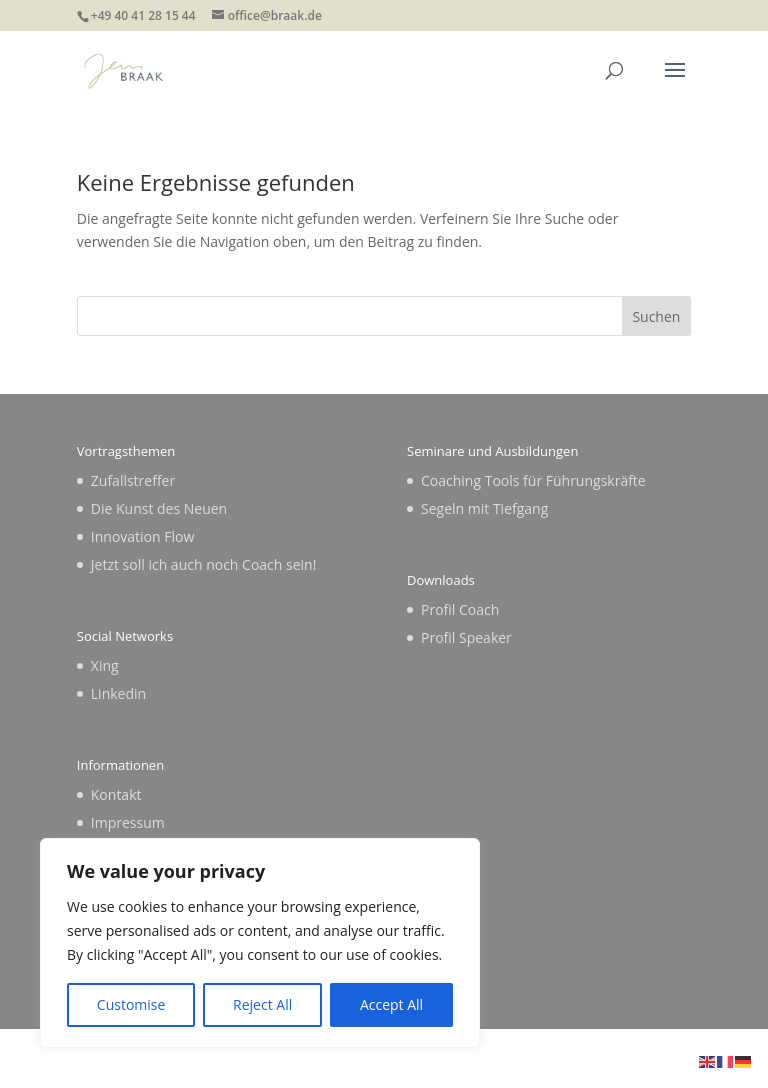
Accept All (391, 1004)
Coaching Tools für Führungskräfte (533, 480)
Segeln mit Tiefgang (484, 508)
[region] (260, 943)
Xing (105, 665)
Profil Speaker (466, 637)
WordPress (528, 1060)
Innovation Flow (142, 536)
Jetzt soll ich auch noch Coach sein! (204, 564)
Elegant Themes (341, 1060)
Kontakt (116, 794)
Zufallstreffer (133, 480)
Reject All (262, 1004)
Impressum (128, 822)
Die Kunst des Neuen (159, 508)
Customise (131, 1004)
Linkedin (118, 693)
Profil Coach (460, 609)
